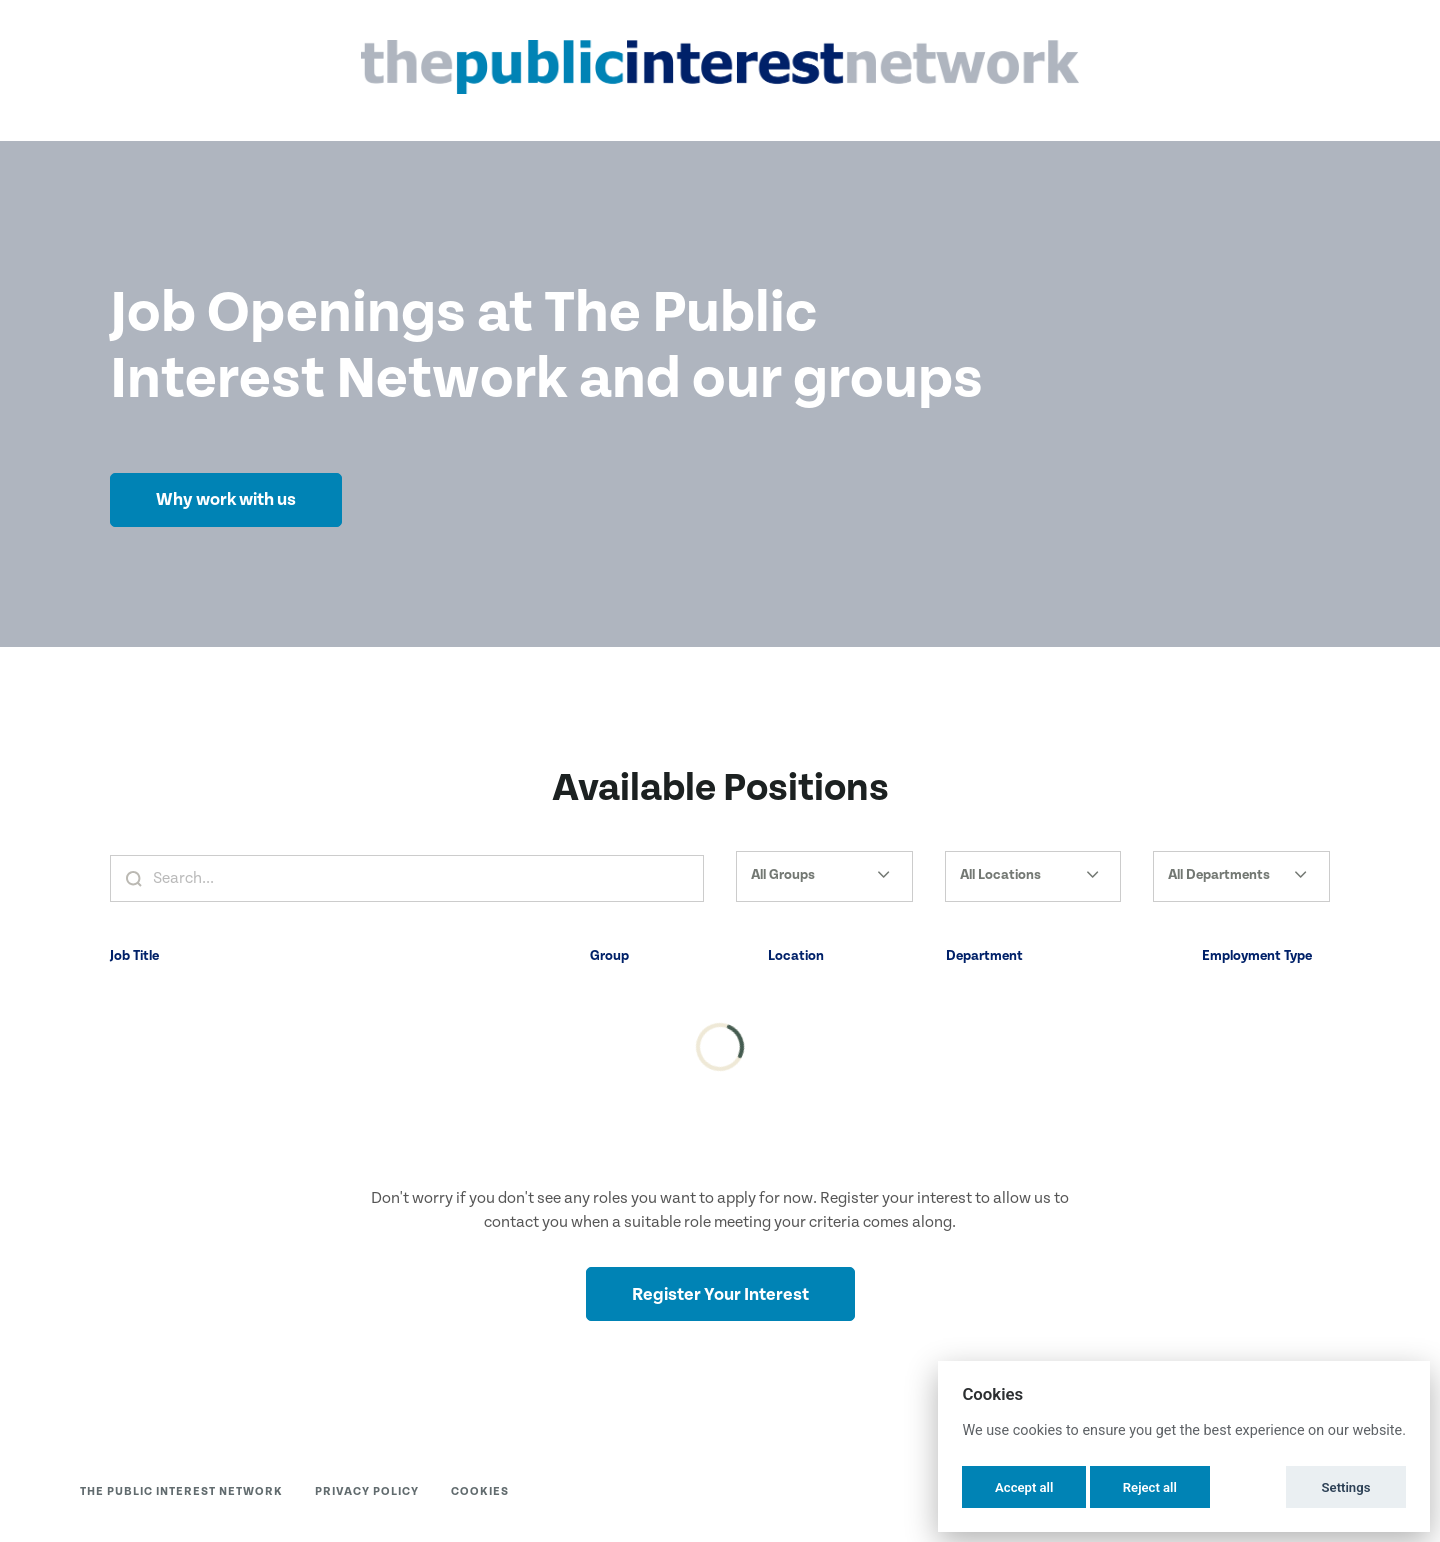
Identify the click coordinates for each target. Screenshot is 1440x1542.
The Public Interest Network (181, 1491)
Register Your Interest (720, 1294)
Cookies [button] (480, 1491)
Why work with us (226, 499)
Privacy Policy (367, 1491)
